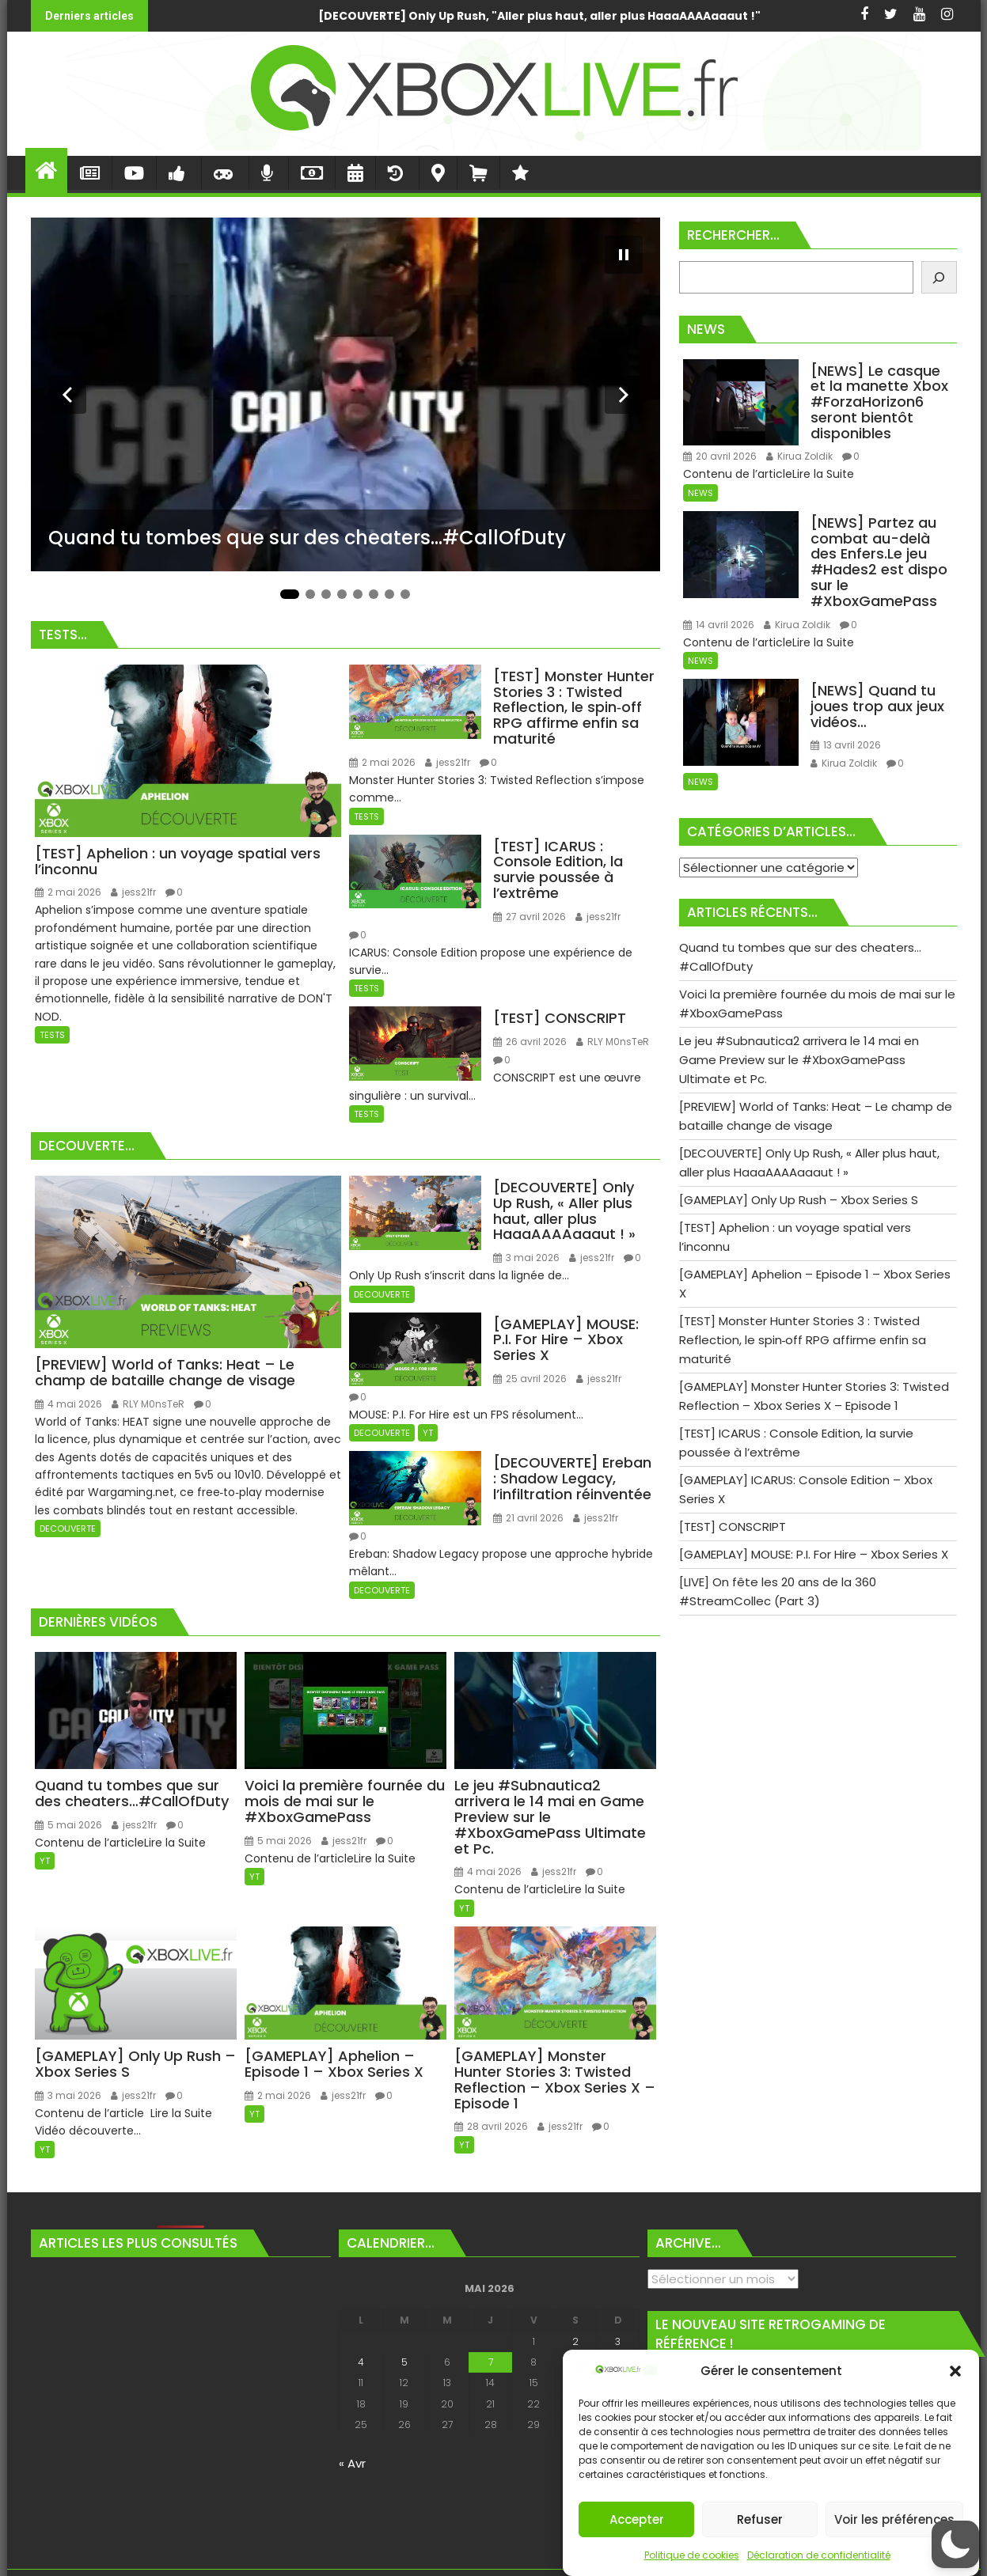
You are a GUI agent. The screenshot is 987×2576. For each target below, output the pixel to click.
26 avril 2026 (530, 1041)
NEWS (700, 493)
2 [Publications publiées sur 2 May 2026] (575, 2341)
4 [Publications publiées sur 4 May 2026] (361, 2362)
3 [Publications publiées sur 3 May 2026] (618, 2341)
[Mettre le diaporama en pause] (624, 255)
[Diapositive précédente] (67, 395)
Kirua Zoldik (799, 456)
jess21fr (133, 892)
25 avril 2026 (530, 1378)
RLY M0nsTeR (612, 1041)
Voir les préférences (894, 2519)
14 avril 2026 (718, 624)
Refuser (760, 2519)
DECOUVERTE (68, 1528)
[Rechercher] (939, 277)
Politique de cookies (691, 2555)
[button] (955, 2371)
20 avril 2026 (720, 456)
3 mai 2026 (526, 1257)
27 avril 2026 (529, 916)
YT (428, 1432)
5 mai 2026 (68, 1825)
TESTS (52, 1035)
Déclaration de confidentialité (818, 2555)
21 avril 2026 (528, 1518)
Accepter (636, 2519)
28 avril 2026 (491, 2126)
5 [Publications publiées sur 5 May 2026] (404, 2362)
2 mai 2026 (68, 892)
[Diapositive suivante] (624, 395)
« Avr (352, 2463)
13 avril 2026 (845, 745)
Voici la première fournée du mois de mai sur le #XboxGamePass (754, 16)
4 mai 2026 (68, 1404)
